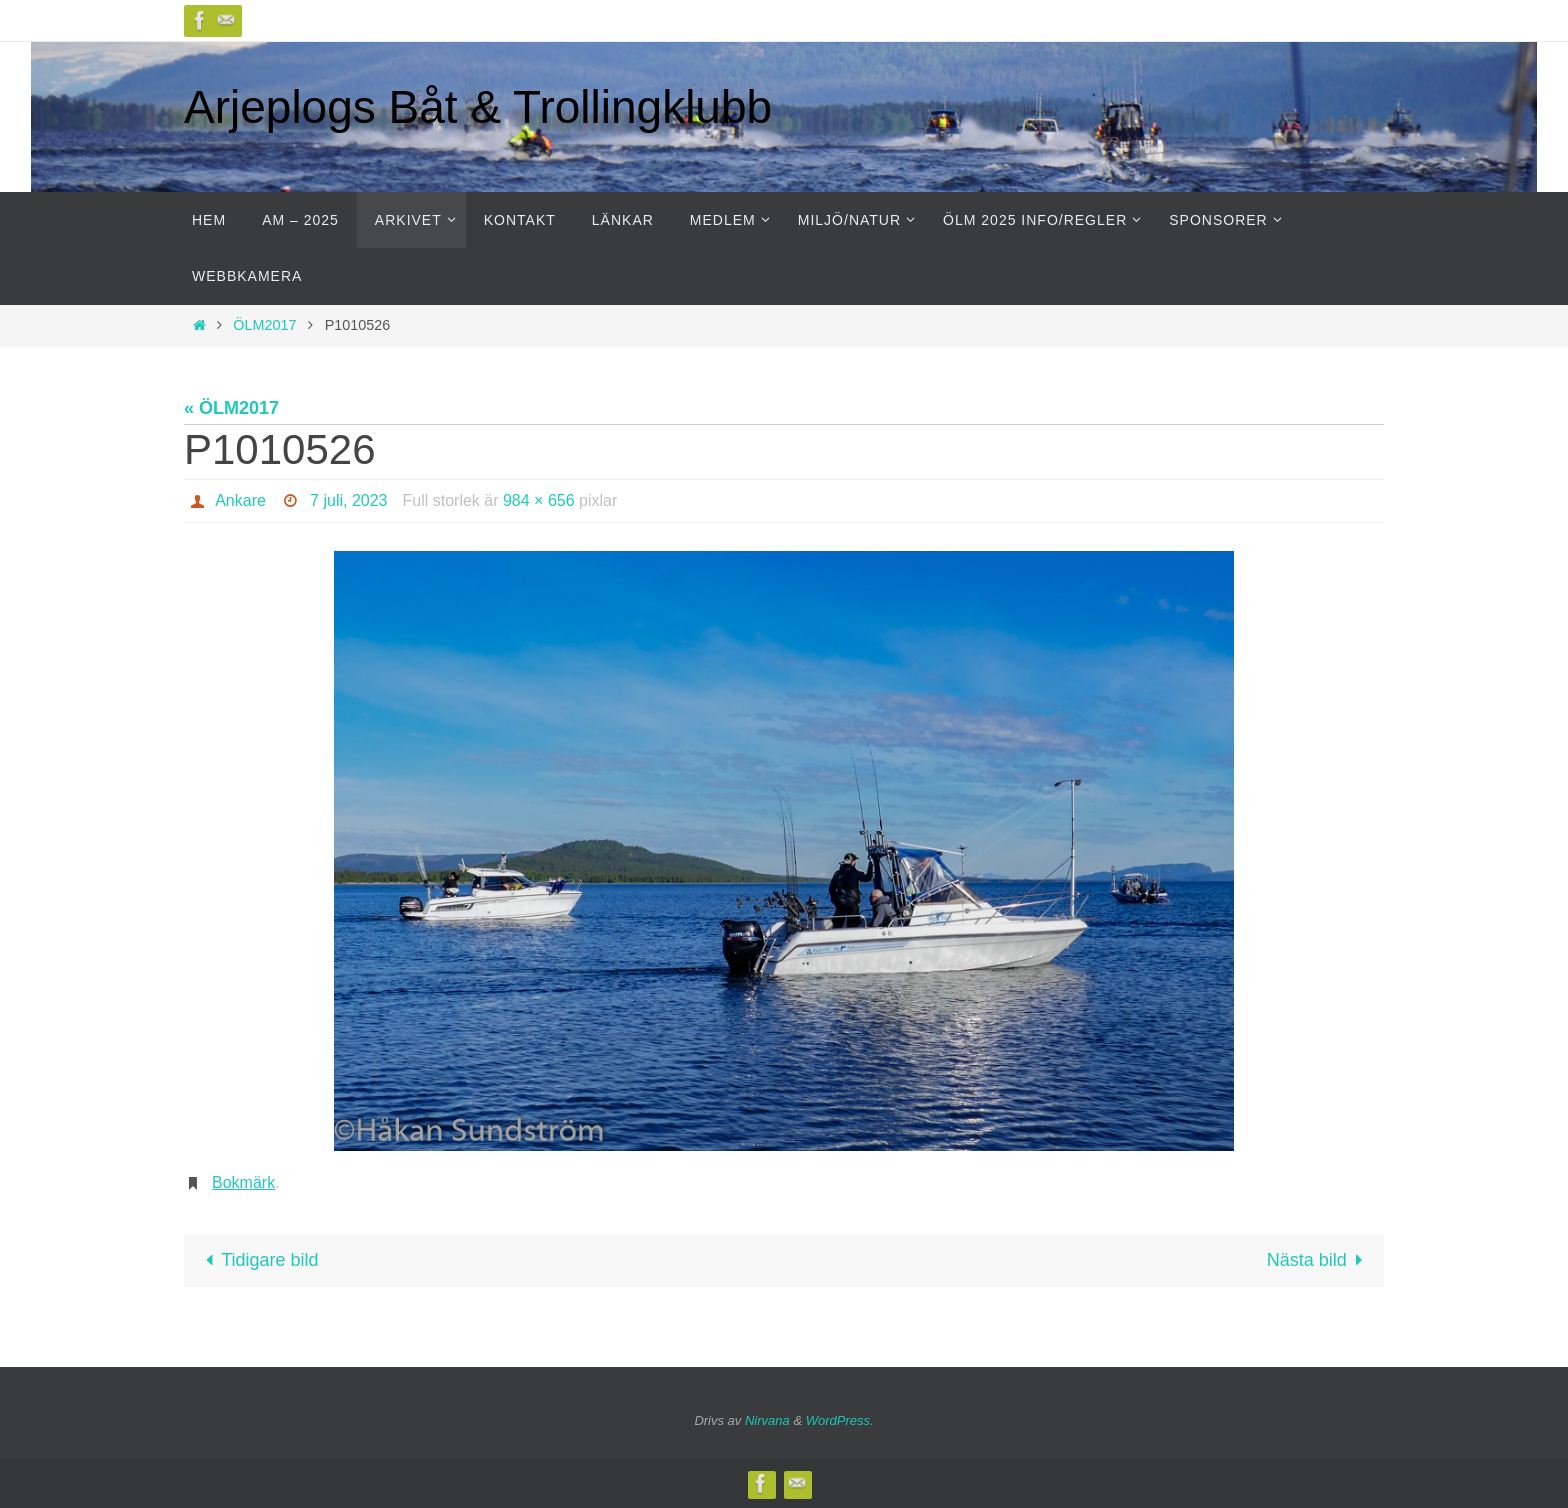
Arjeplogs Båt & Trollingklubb (478, 107)
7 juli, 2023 (348, 500)
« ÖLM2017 (231, 408)
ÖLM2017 (264, 325)
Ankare (240, 500)
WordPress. (840, 1420)
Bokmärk (243, 1182)
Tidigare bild (257, 1260)
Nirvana (767, 1420)
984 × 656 (539, 500)
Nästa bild (1319, 1260)
